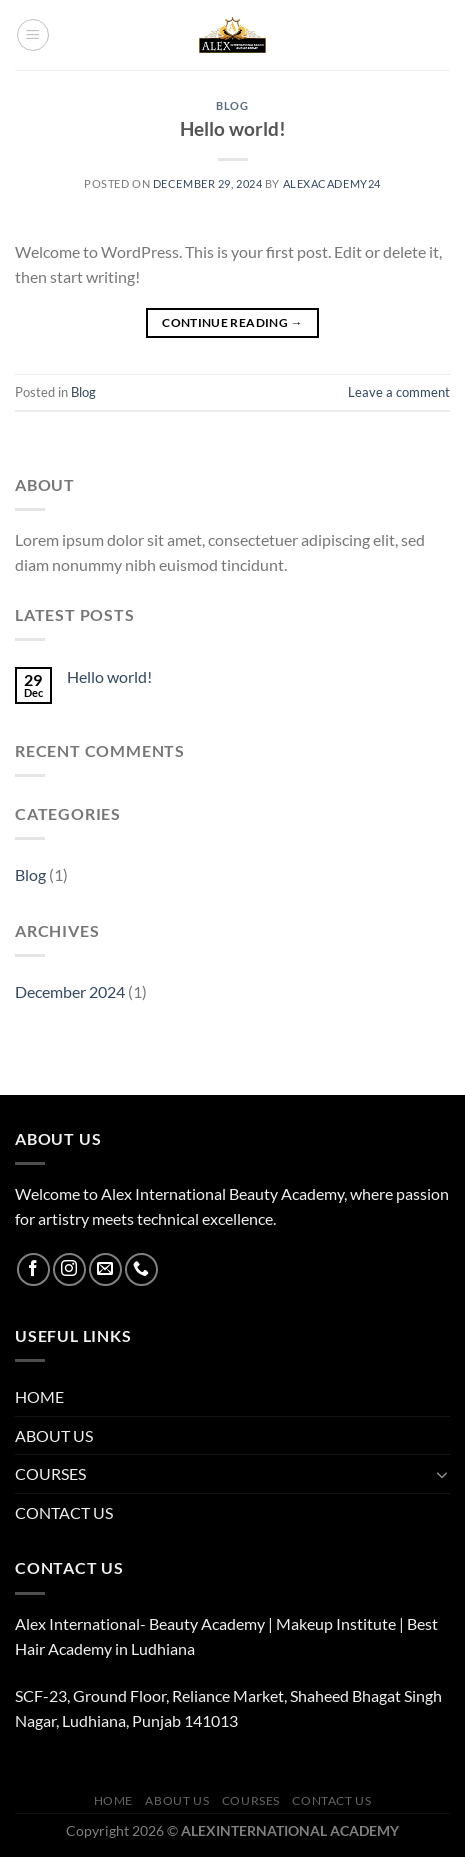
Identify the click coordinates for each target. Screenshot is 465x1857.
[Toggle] (442, 1474)
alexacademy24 (332, 183)
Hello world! (233, 128)
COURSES (50, 1473)
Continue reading (232, 322)
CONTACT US (64, 1512)
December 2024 (70, 991)
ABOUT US (54, 1435)
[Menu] (33, 35)
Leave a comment (399, 392)
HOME (39, 1396)
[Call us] (141, 1269)
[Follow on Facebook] (33, 1269)
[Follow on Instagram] (69, 1269)
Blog (232, 105)
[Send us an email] (105, 1269)
